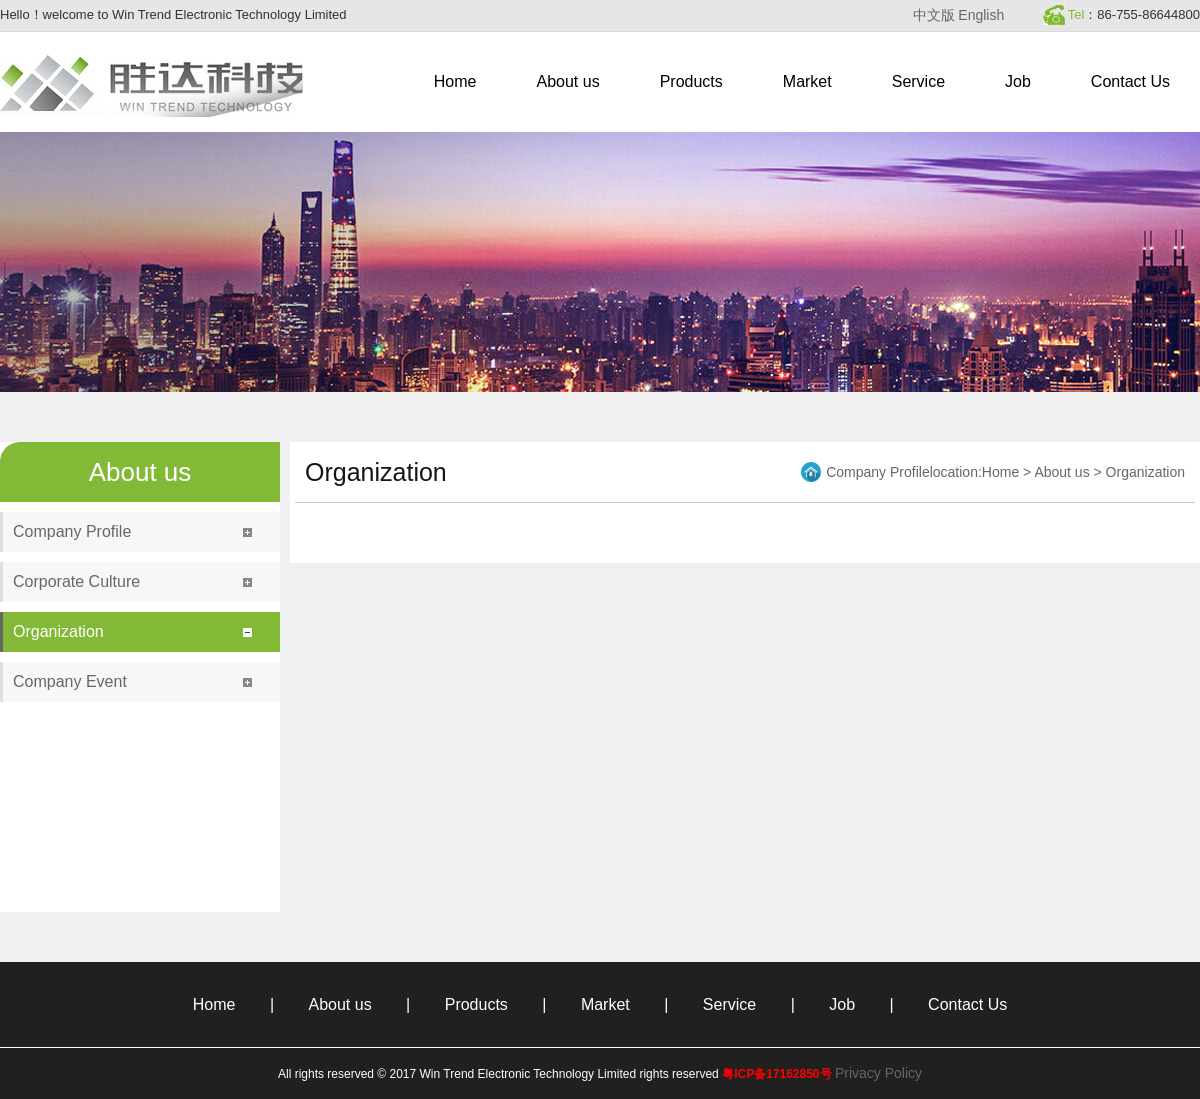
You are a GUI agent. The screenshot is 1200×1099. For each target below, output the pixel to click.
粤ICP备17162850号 (776, 1074)
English (981, 15)
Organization (58, 631)
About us (568, 81)
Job (1018, 81)
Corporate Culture (76, 581)
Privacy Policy (878, 1073)
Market (807, 81)
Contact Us (1130, 81)
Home (455, 81)
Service (918, 81)
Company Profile (72, 531)
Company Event (70, 681)
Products (691, 81)
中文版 (934, 15)
